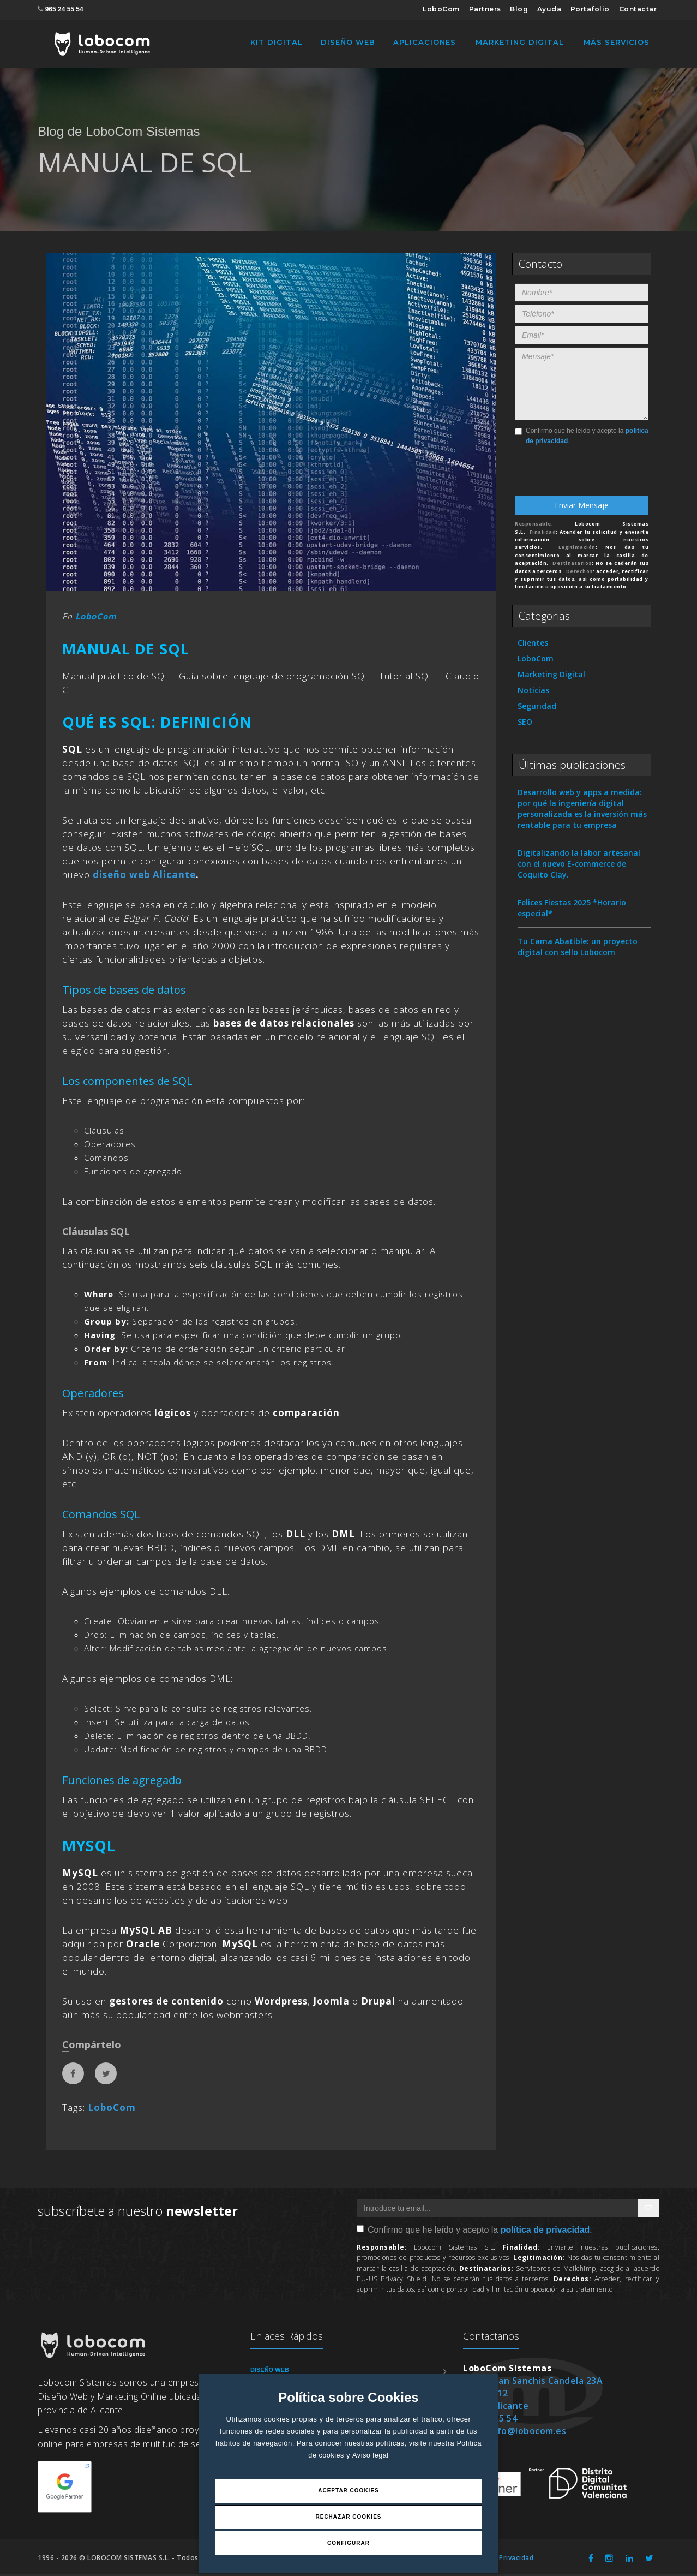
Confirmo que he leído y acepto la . (581, 438)
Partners (485, 9)
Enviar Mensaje (582, 507)
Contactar (638, 9)
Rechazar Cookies (348, 2516)
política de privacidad (545, 2232)
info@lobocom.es (528, 2433)
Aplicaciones (424, 42)
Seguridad (537, 708)
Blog (519, 9)
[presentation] (580, 477)
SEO (525, 724)
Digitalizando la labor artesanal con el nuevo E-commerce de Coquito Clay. (579, 866)
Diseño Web (348, 42)
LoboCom (441, 9)
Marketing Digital (520, 42)
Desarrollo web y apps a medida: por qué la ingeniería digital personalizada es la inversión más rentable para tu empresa (582, 810)
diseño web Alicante (144, 876)
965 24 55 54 (64, 9)
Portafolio (590, 9)
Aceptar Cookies (348, 2489)
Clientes (533, 645)
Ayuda (549, 9)
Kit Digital (276, 42)
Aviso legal (370, 2453)
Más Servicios (617, 42)
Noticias (533, 692)
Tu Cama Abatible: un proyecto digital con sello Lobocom (578, 948)
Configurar (348, 2542)
